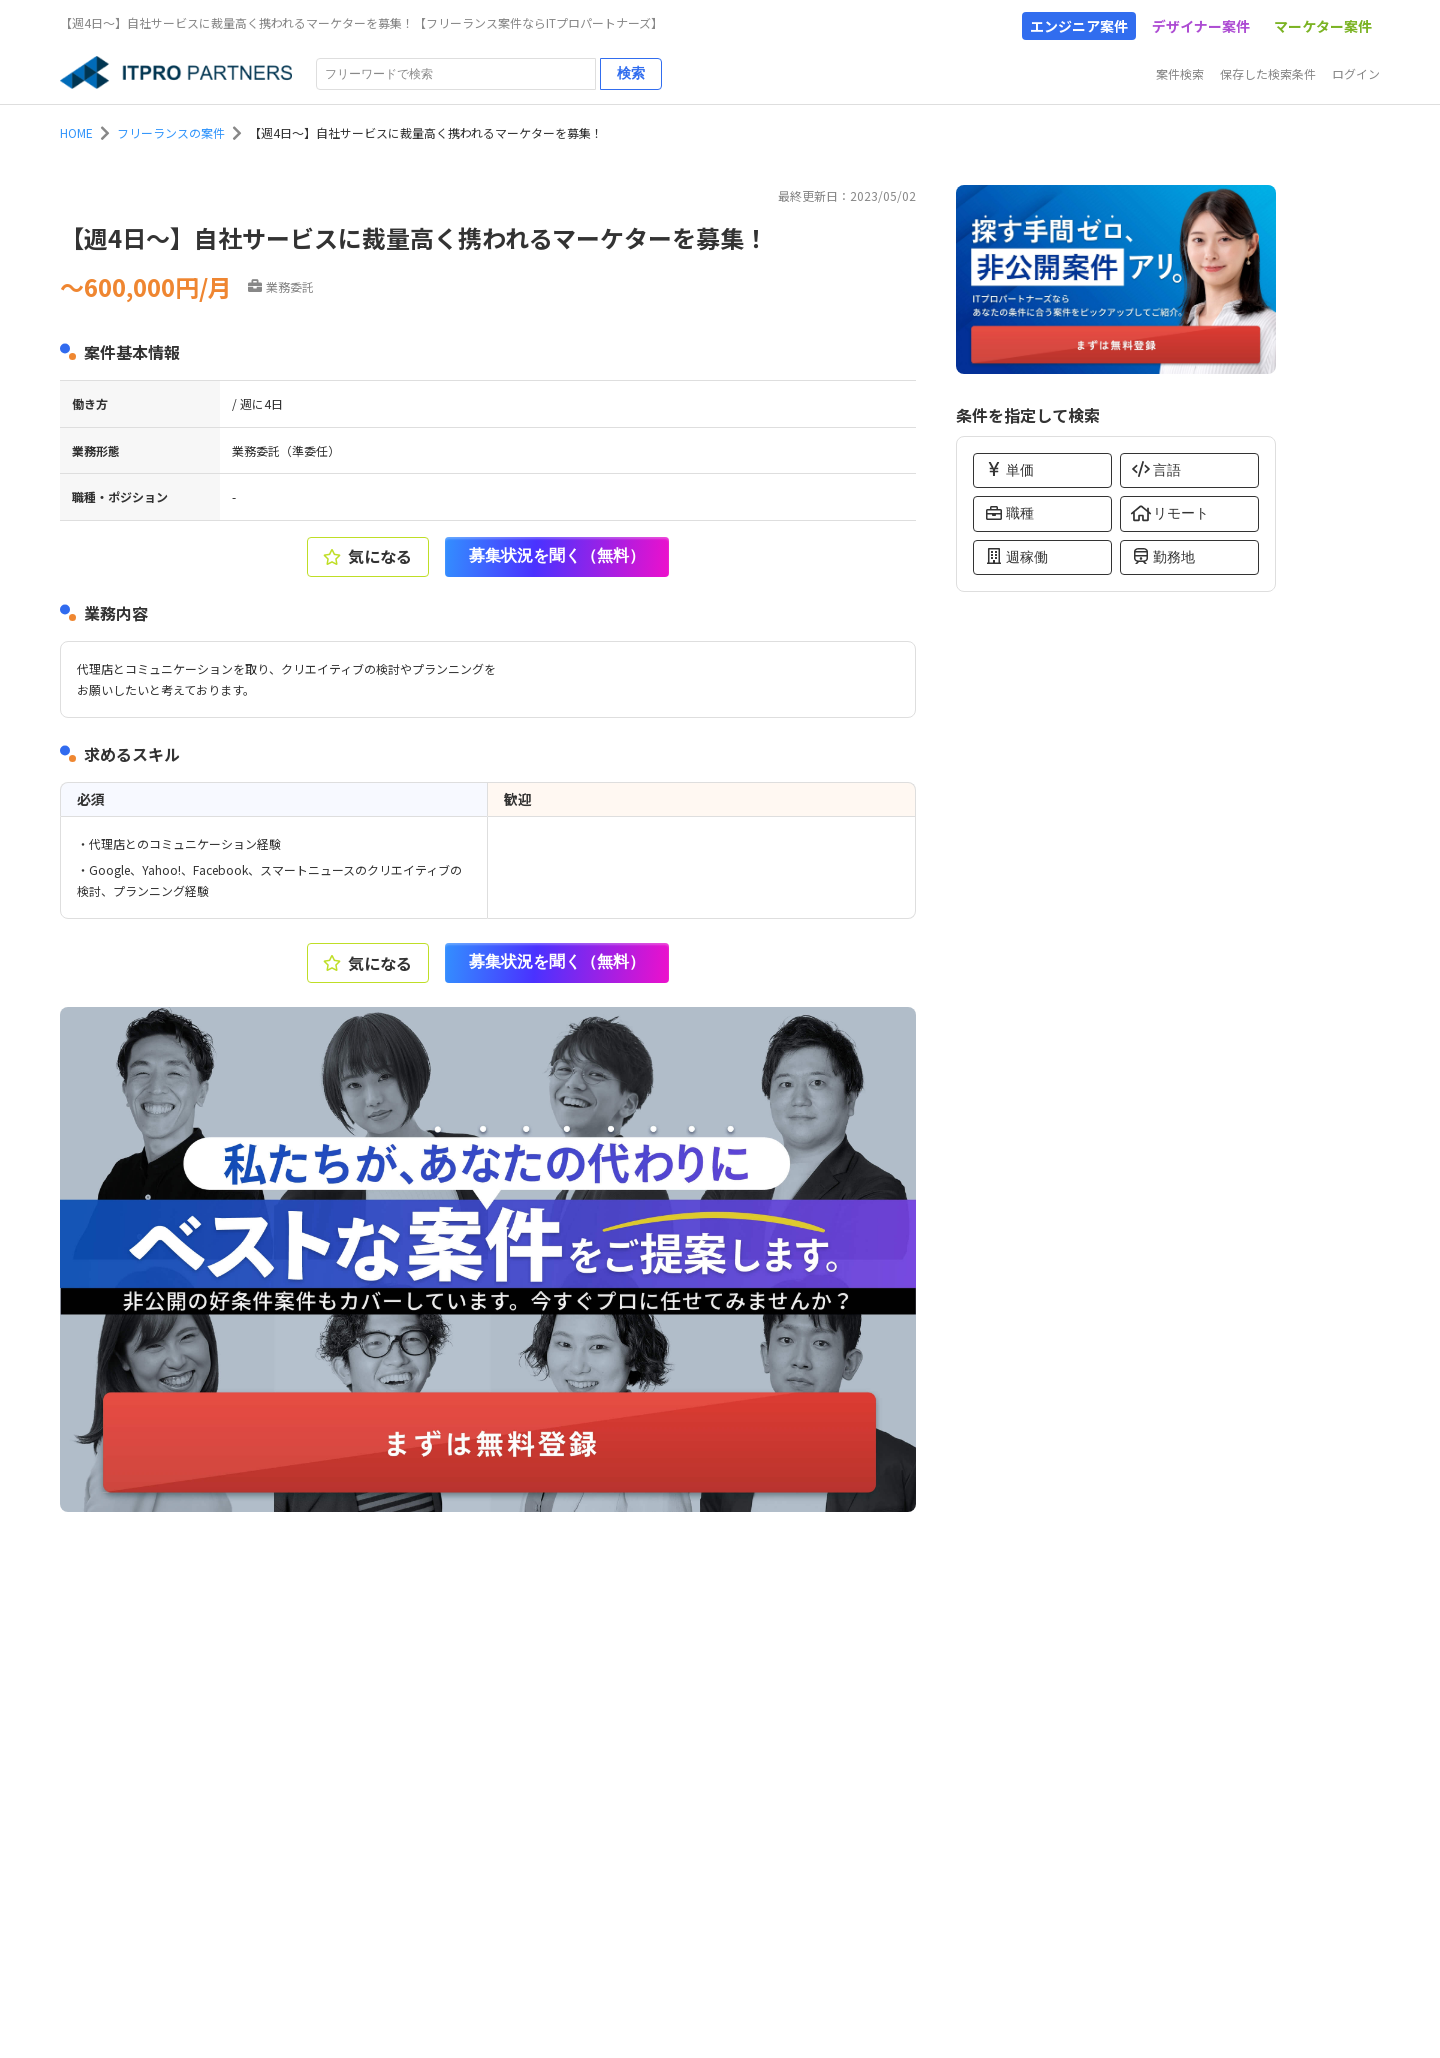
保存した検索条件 (1268, 73)
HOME (76, 132)
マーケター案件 (1323, 26)
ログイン (1356, 73)
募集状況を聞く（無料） (557, 555)
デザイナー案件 (1201, 26)
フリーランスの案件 (171, 132)
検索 (631, 73)
